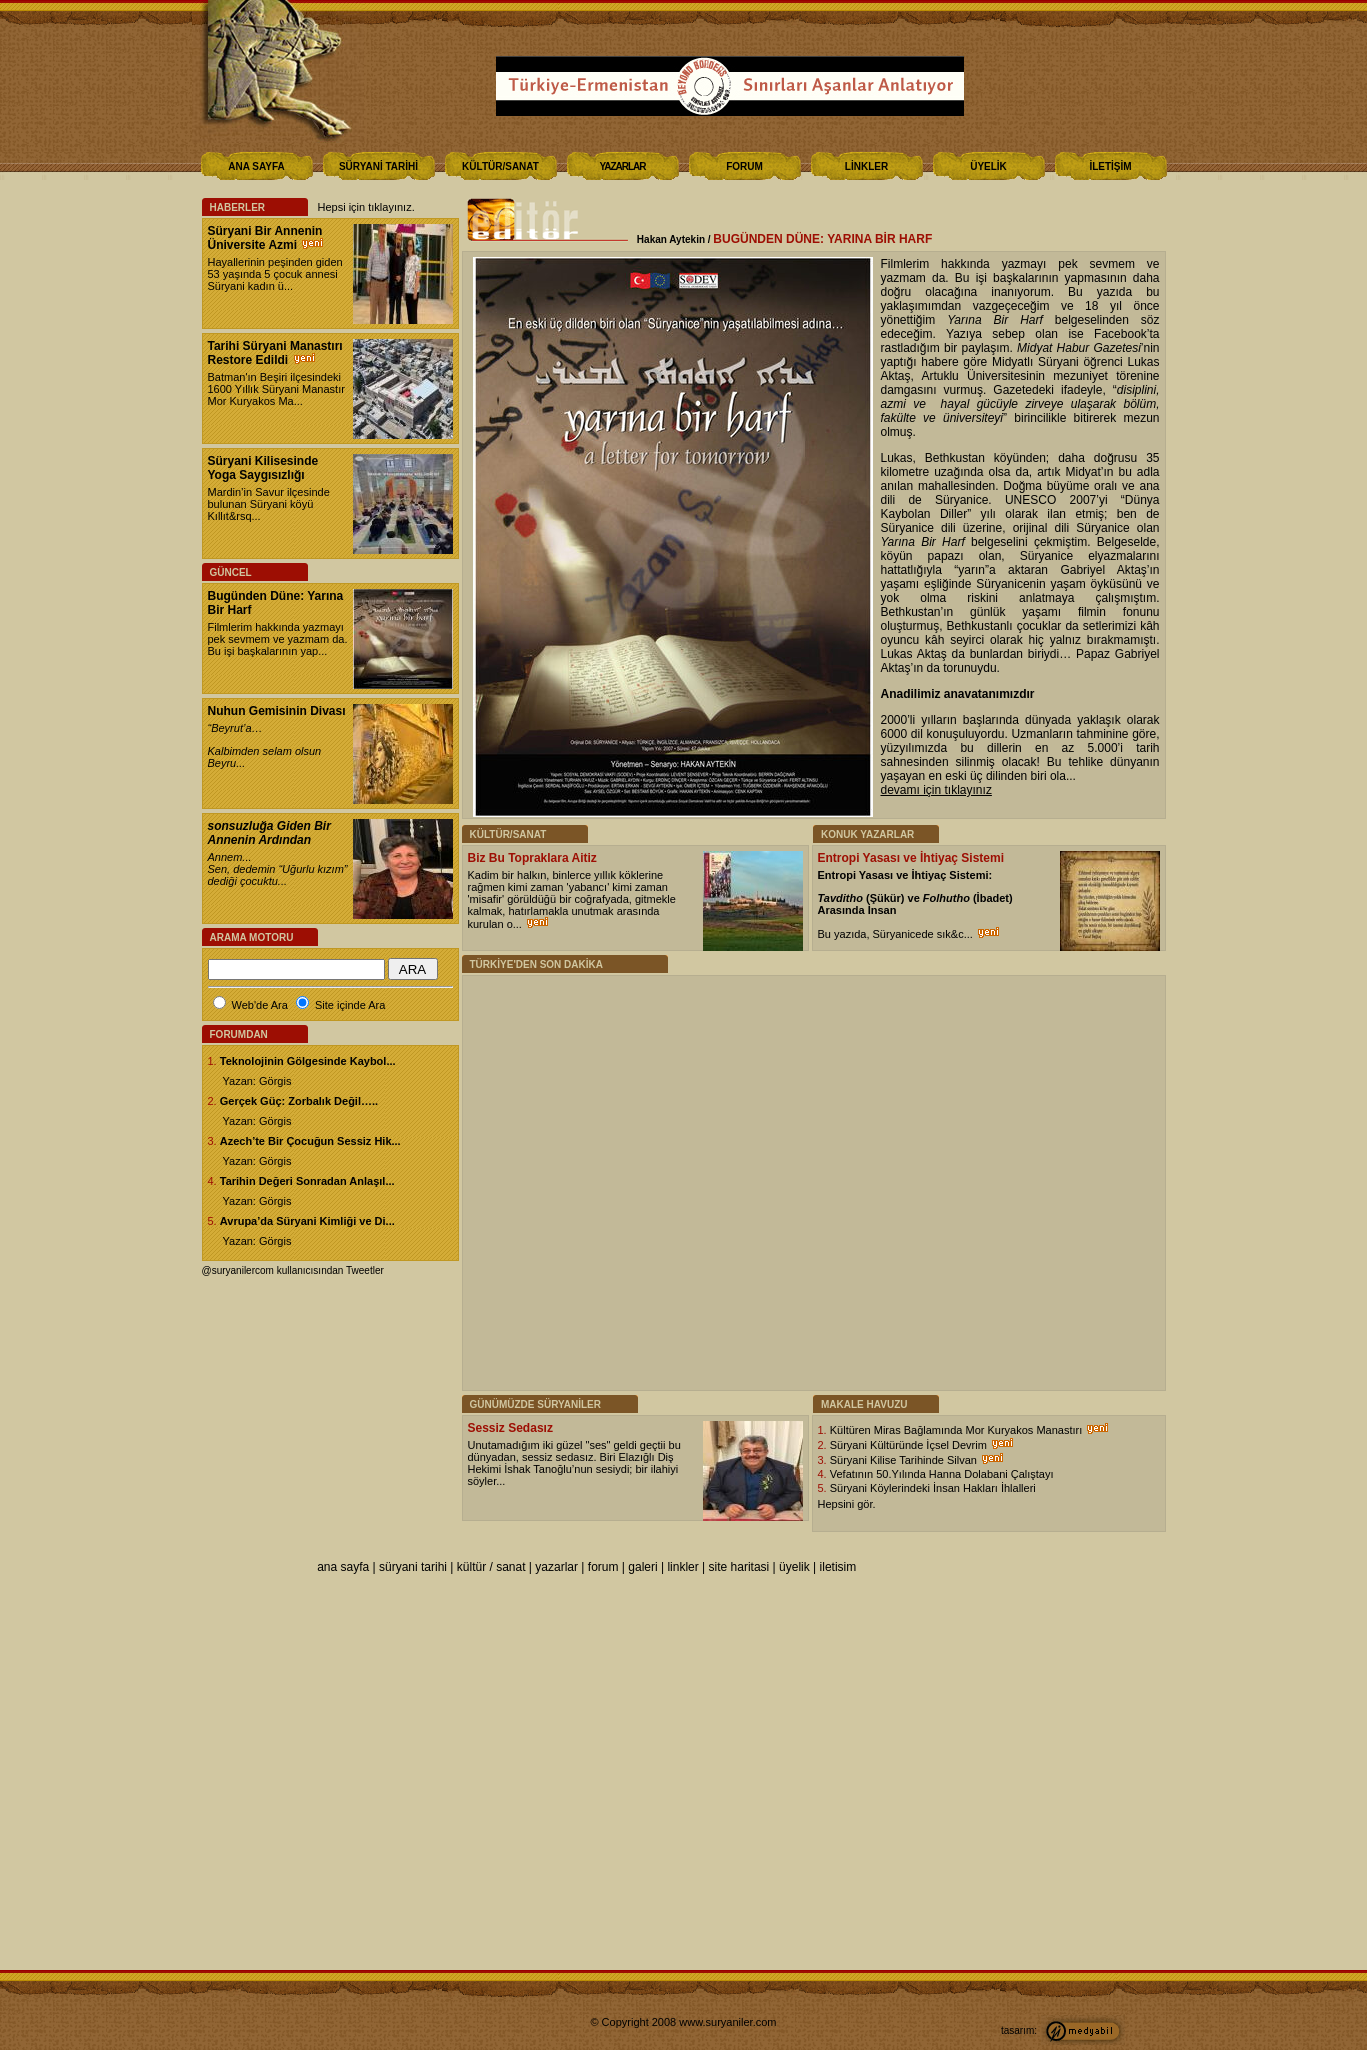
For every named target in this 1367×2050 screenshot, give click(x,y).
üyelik (794, 1567)
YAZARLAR (622, 166)
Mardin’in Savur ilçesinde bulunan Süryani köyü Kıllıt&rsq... (269, 504)
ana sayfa (343, 1567)
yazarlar (556, 1567)
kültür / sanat (491, 1567)
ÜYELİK (988, 166)
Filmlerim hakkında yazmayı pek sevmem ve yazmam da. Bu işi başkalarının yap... (278, 639)
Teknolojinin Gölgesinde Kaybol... (308, 1061)
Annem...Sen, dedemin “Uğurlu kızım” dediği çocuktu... (278, 869)
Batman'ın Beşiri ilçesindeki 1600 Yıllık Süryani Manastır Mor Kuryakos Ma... (276, 389)
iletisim (838, 1567)
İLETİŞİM (1110, 166)
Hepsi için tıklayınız (365, 207)
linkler (682, 1567)
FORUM (744, 166)
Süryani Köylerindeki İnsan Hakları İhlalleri (933, 1488)
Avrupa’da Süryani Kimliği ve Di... (307, 1221)
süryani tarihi (413, 1567)
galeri (642, 1567)
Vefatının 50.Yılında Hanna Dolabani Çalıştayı (942, 1474)
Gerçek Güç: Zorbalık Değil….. (299, 1101)
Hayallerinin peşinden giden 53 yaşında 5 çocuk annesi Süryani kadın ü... (275, 274)
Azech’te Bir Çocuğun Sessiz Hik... (310, 1141)
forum (603, 1567)
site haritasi (739, 1567)
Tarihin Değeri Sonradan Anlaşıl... (307, 1181)
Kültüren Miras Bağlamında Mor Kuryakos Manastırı (958, 1430)
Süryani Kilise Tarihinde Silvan (905, 1460)
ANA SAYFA (256, 166)
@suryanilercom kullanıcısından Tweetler (293, 1270)
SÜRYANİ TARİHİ (378, 166)
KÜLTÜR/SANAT (500, 166)
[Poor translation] (73, 1752)
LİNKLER (866, 166)
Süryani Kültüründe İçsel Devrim (910, 1445)
